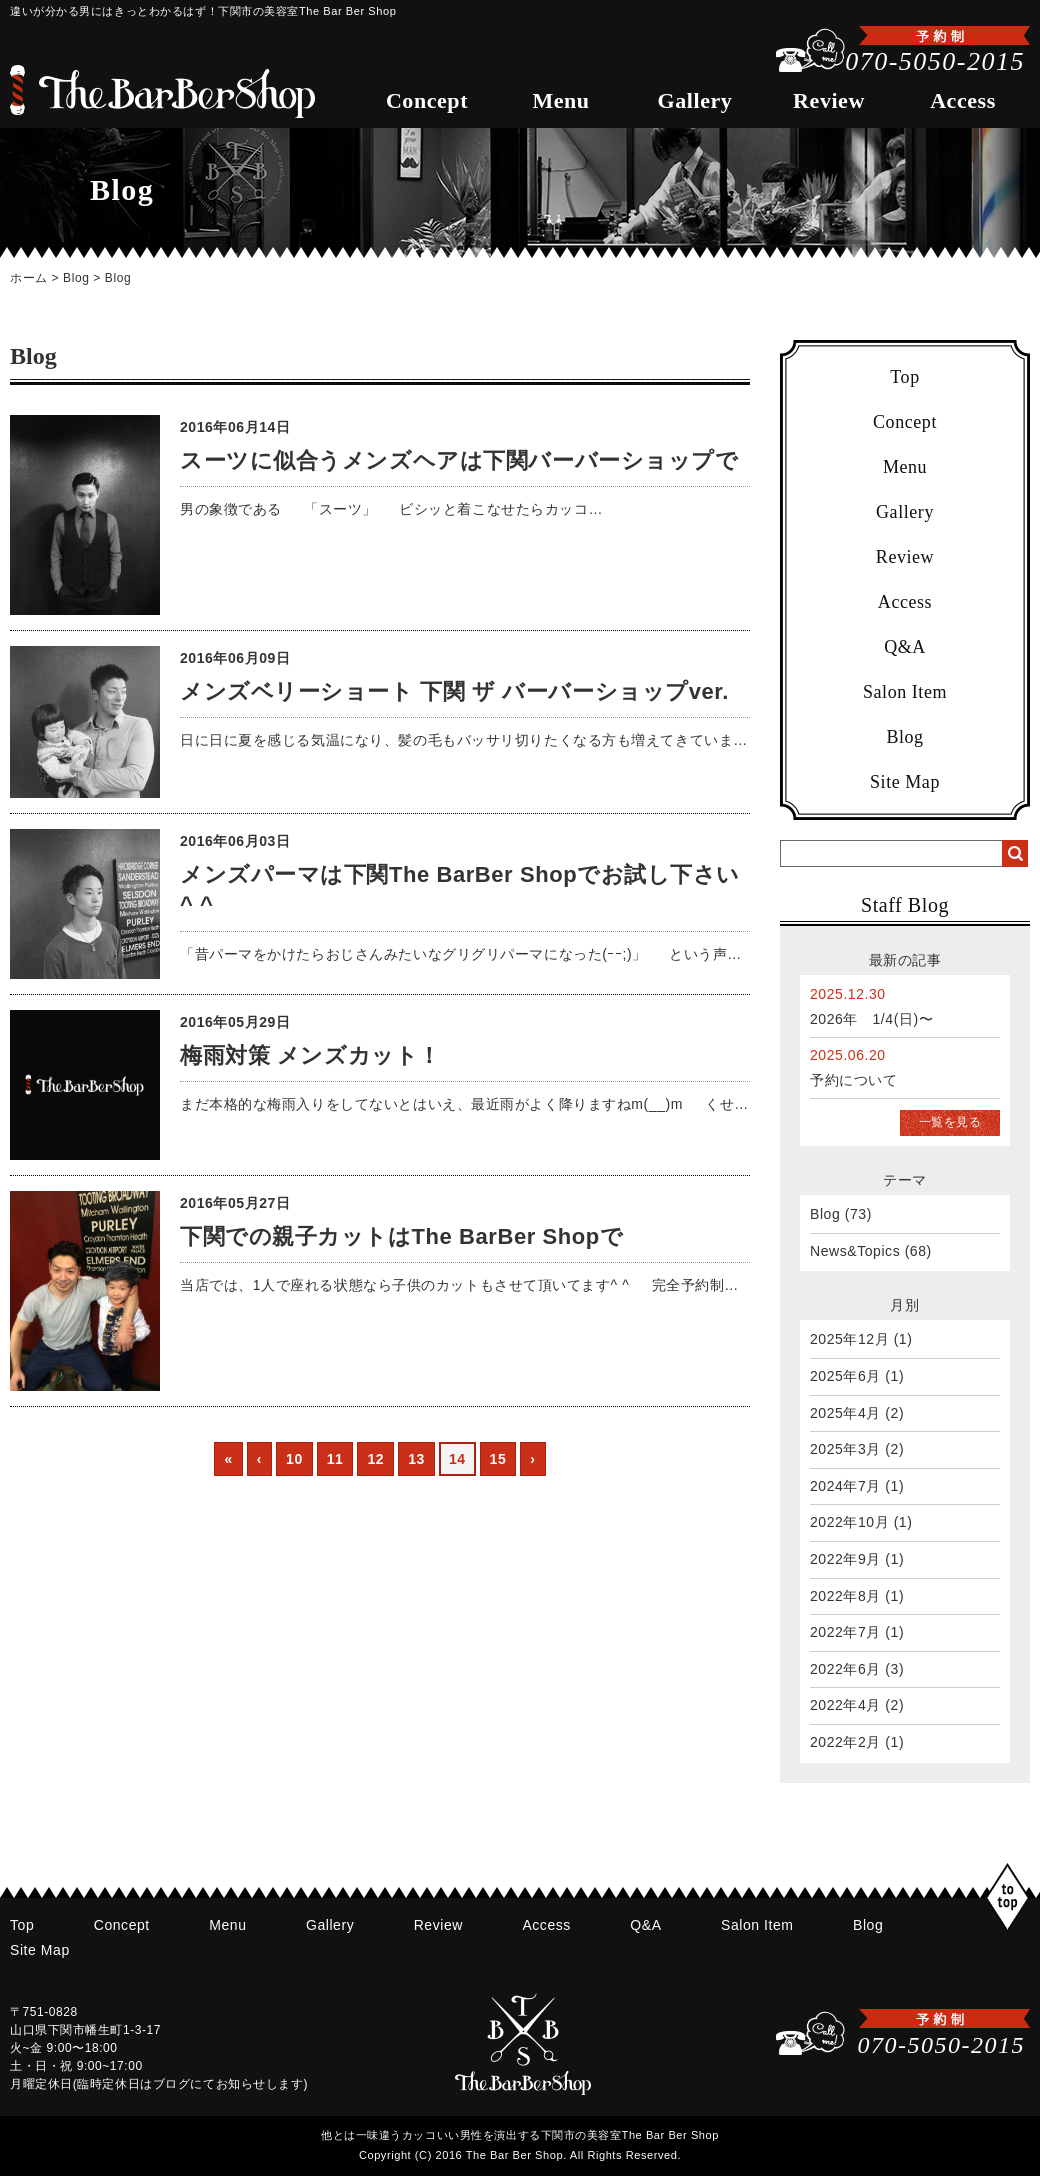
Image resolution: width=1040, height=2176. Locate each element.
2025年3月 (845, 1449)
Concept (427, 100)
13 (416, 1459)
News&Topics (855, 1251)
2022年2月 (845, 1742)
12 (375, 1459)
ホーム (29, 278)
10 (294, 1459)
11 (335, 1459)
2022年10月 (849, 1522)
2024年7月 (845, 1486)
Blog (76, 278)
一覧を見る (950, 1122)
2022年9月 (845, 1559)
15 (498, 1459)
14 (457, 1459)
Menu (560, 100)
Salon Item (905, 692)
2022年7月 (845, 1632)
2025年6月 (845, 1376)
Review (829, 100)
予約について (853, 1080)
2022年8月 (845, 1596)
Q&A (905, 647)
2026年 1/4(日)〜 (871, 1019)
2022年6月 (845, 1669)
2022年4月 (845, 1705)
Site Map (905, 782)
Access (963, 100)
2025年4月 (845, 1413)
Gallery (695, 100)
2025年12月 (849, 1339)
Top (904, 377)
